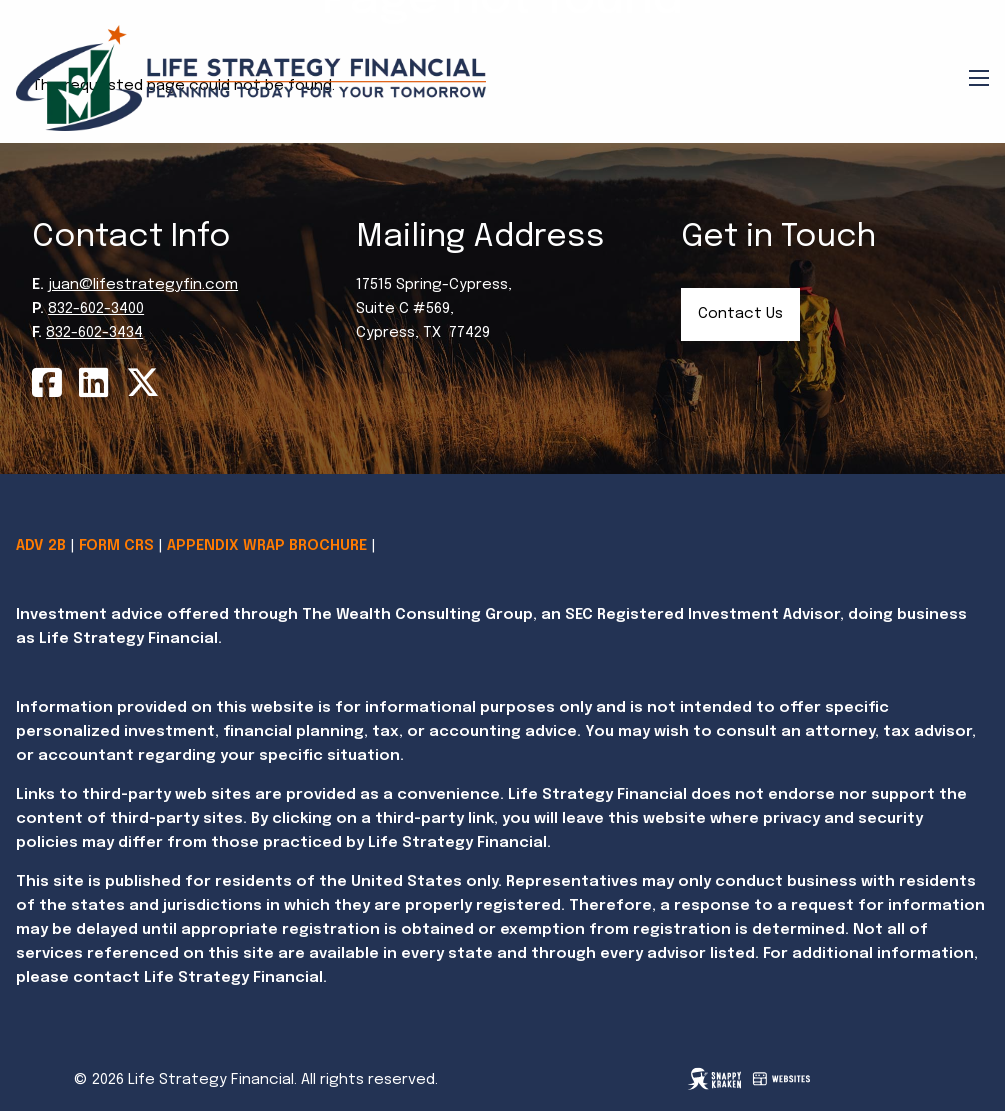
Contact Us (740, 314)
